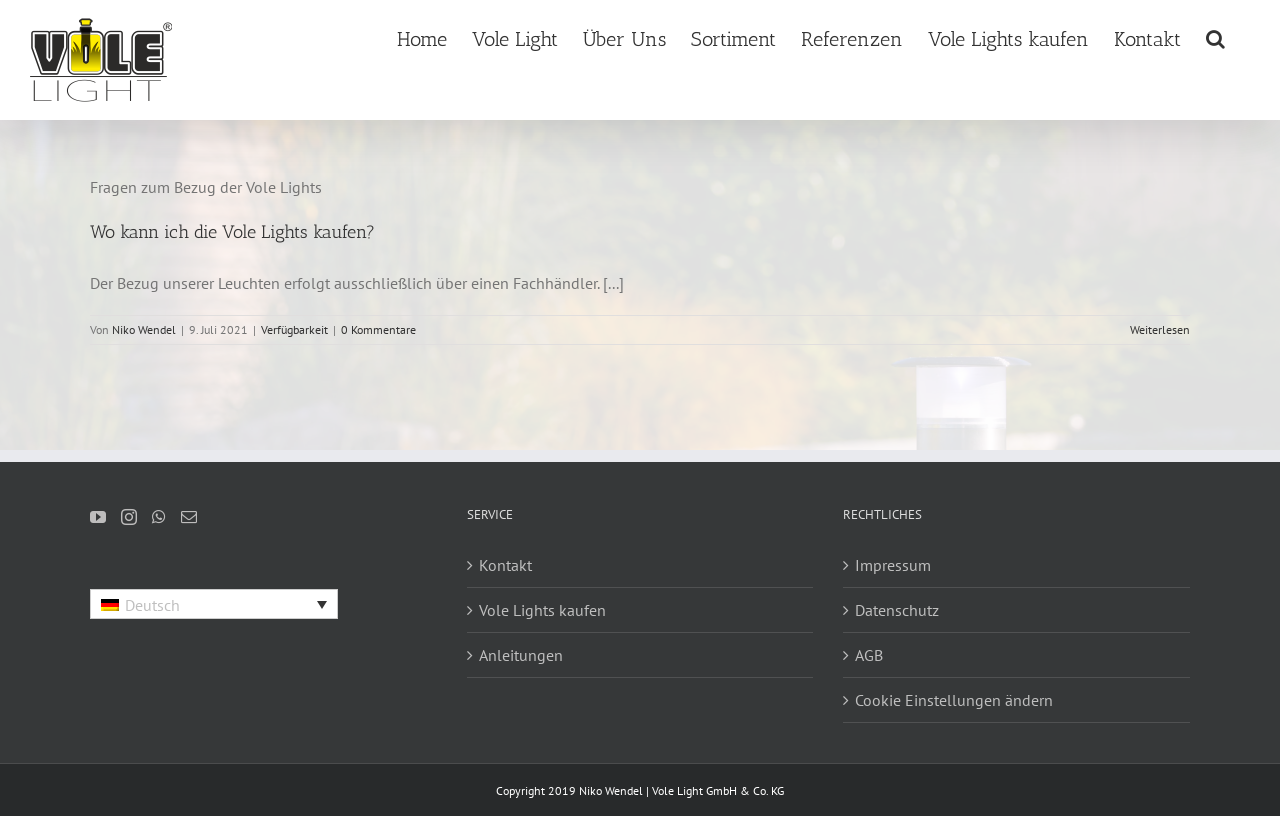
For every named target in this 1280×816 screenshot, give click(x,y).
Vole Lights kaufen (542, 610)
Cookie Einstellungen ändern (954, 700)
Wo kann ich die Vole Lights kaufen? (232, 232)
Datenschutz (897, 610)
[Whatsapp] (159, 517)
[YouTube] (98, 517)
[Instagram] (129, 517)
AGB (869, 655)
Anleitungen (521, 655)
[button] (1215, 37)
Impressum (893, 565)
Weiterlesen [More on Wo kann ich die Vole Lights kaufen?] (1160, 329)
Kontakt (505, 565)
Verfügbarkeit (294, 329)
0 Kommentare (378, 329)
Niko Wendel (144, 329)
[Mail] (189, 517)
